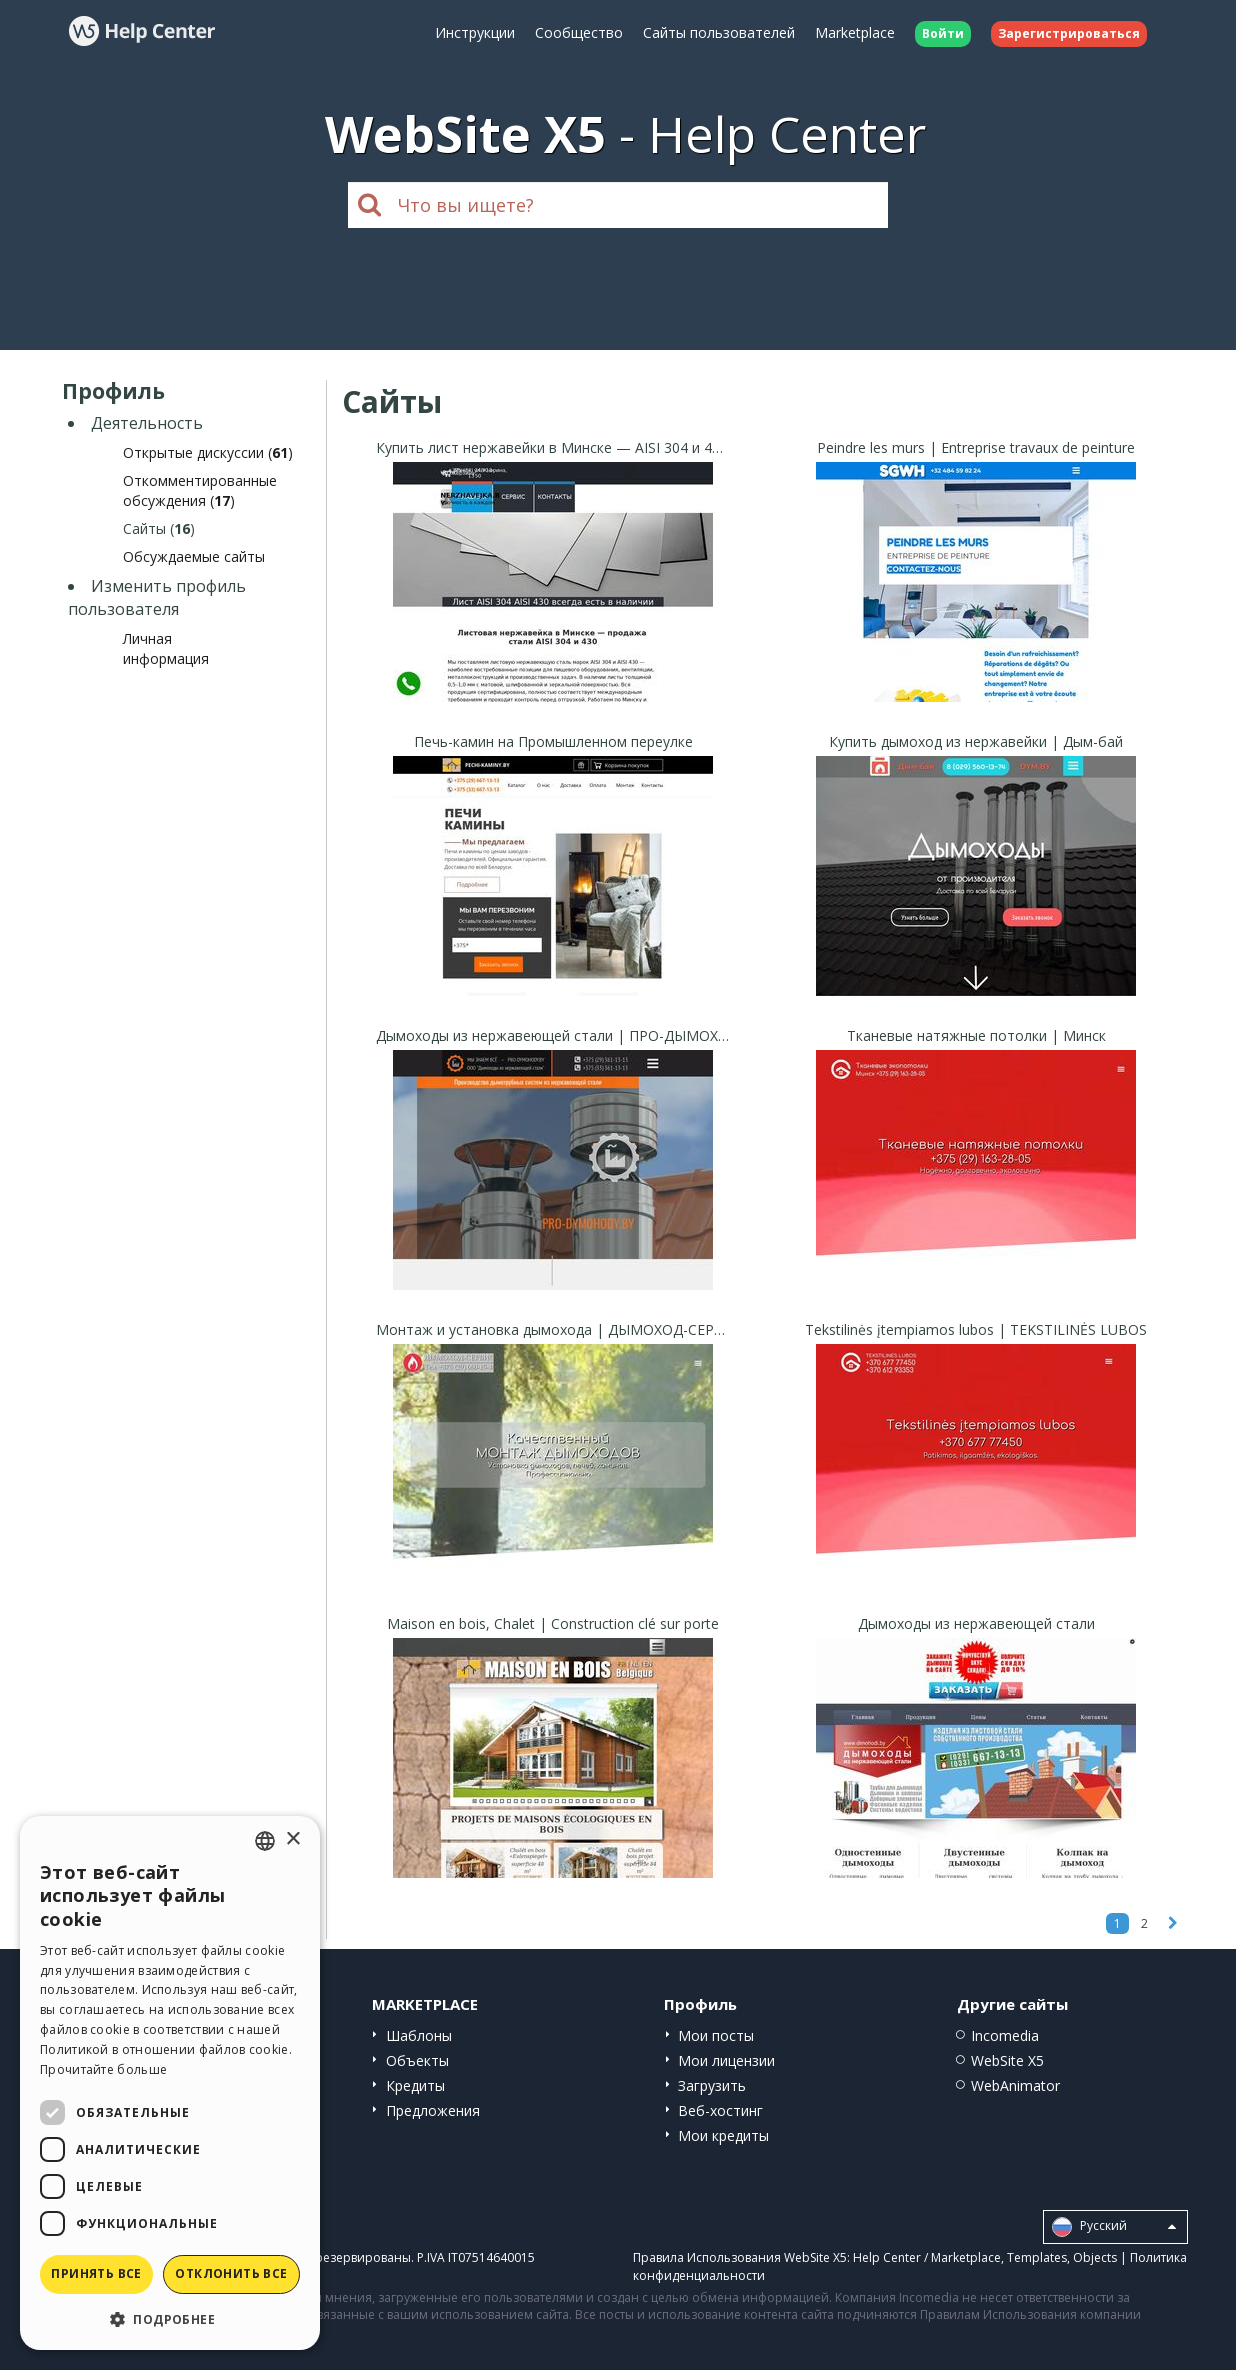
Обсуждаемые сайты (194, 556)
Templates (1037, 2257)
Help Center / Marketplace (927, 2257)
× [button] (292, 1839)
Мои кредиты (723, 2135)
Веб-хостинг (720, 2110)
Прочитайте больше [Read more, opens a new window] (103, 2069)
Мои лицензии (726, 2060)
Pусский (1114, 2227)
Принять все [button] (96, 2273)
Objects (1095, 2257)
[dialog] (170, 2083)
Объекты (417, 2060)
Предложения (433, 2110)
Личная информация (166, 648)
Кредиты (415, 2085)
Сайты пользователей (719, 32)
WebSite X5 (1007, 2060)
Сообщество (579, 32)
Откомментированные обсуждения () (200, 490)
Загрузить (712, 2085)
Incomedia (1005, 2035)
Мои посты (716, 2035)
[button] (170, 2318)
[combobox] (265, 1841)
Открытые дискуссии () (208, 452)
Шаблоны (419, 2035)
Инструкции (475, 32)
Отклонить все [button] (231, 2273)
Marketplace (855, 32)
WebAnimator (1015, 2085)
